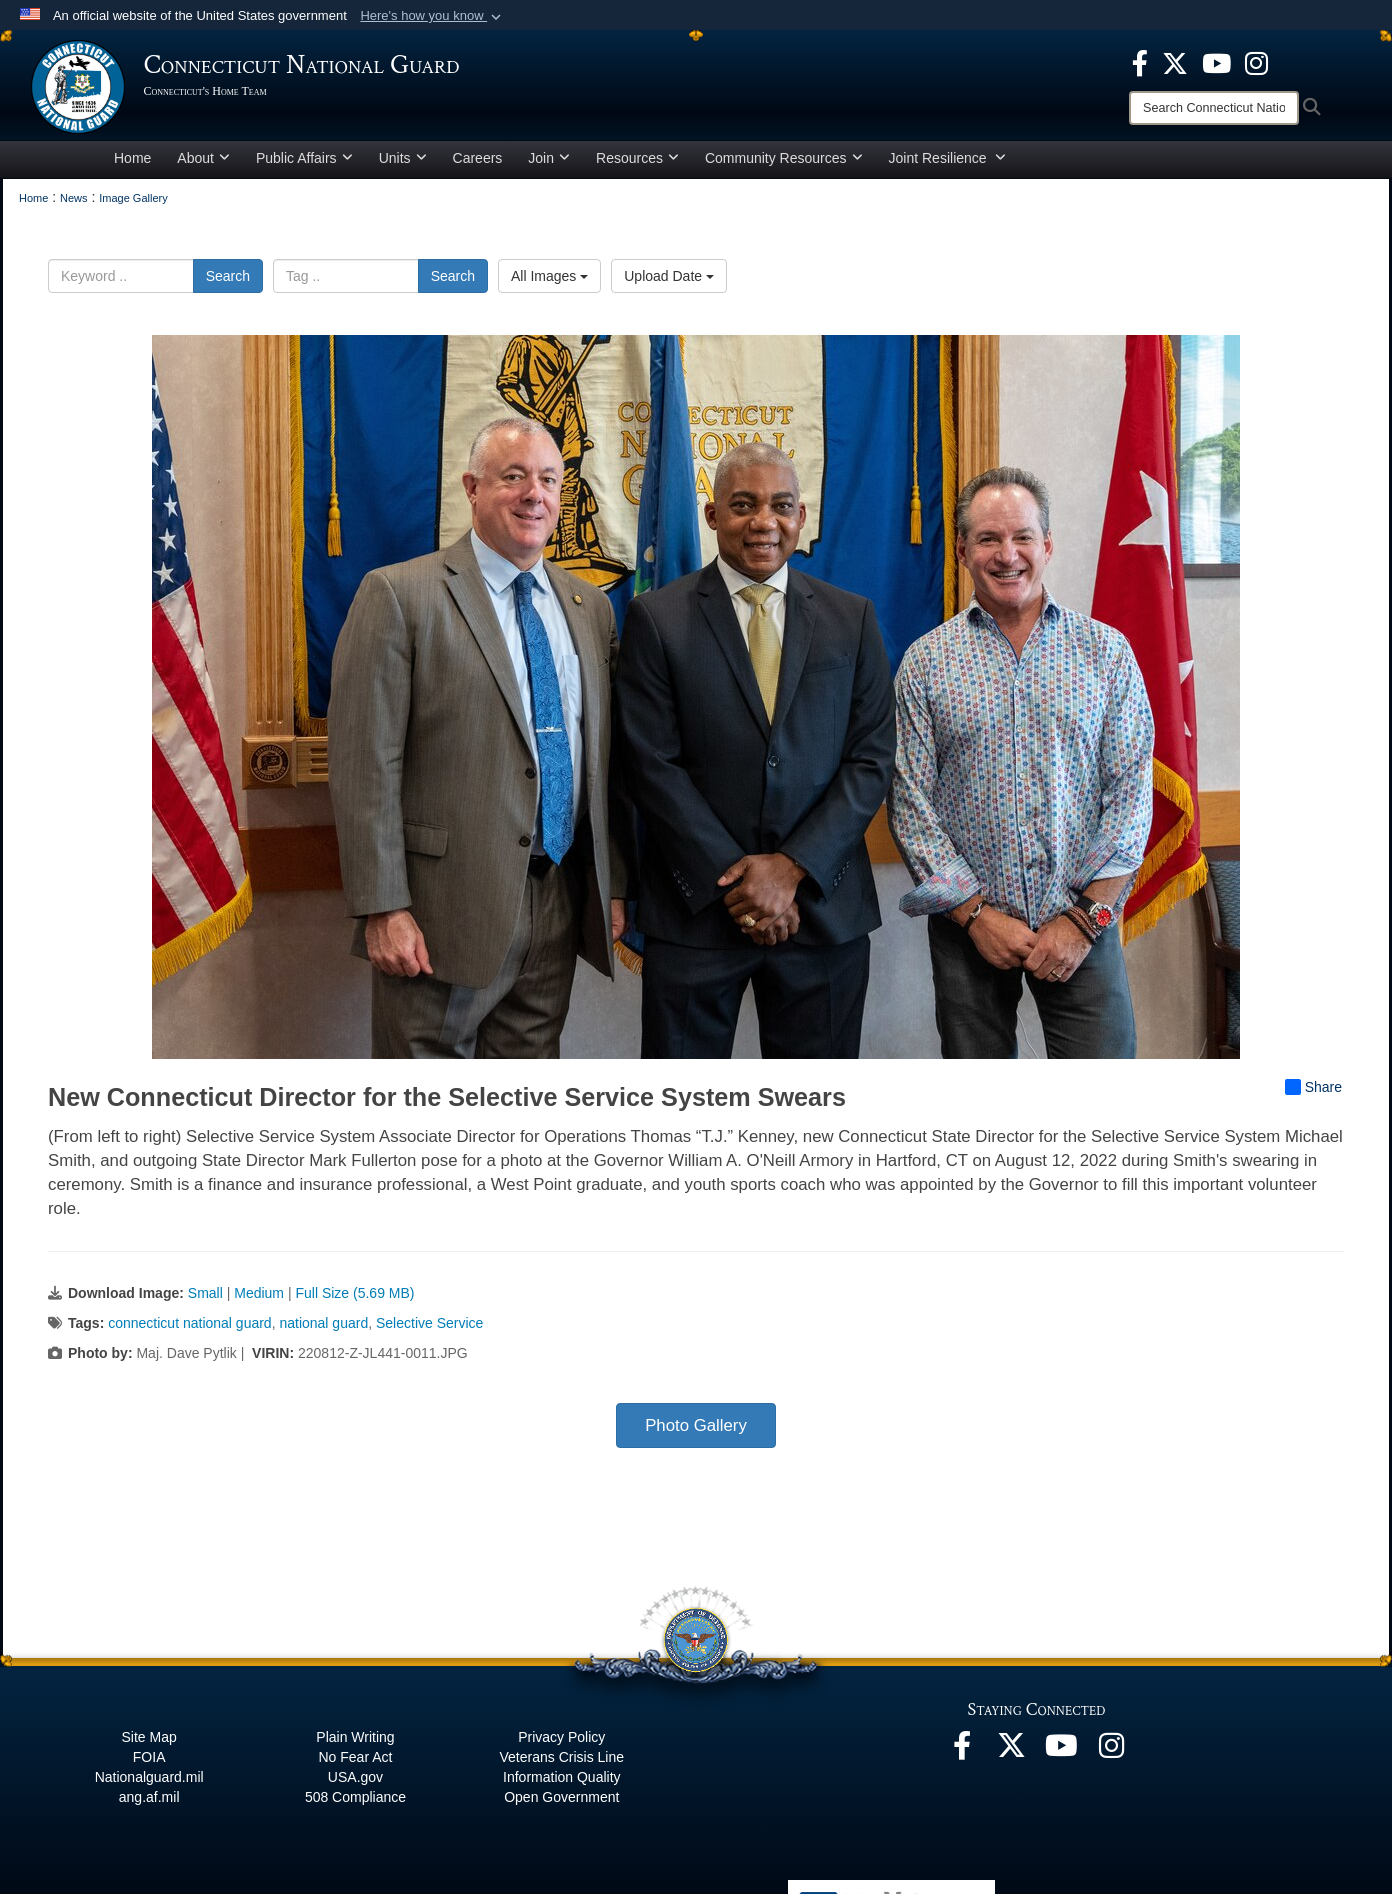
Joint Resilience (948, 164)
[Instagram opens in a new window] (1256, 62)
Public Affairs (304, 164)
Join (549, 164)
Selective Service (429, 1330)
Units (403, 164)
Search (228, 282)
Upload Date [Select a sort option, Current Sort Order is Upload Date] (669, 282)
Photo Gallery (696, 1432)
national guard (323, 1330)
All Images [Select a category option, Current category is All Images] (549, 282)
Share (1313, 1094)
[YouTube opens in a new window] (1216, 62)
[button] (432, 16)
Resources (637, 164)
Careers (478, 164)
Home (132, 164)
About (203, 164)
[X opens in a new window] (1175, 62)
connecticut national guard (189, 1330)
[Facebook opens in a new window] (1140, 62)
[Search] (1214, 108)
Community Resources (784, 164)
